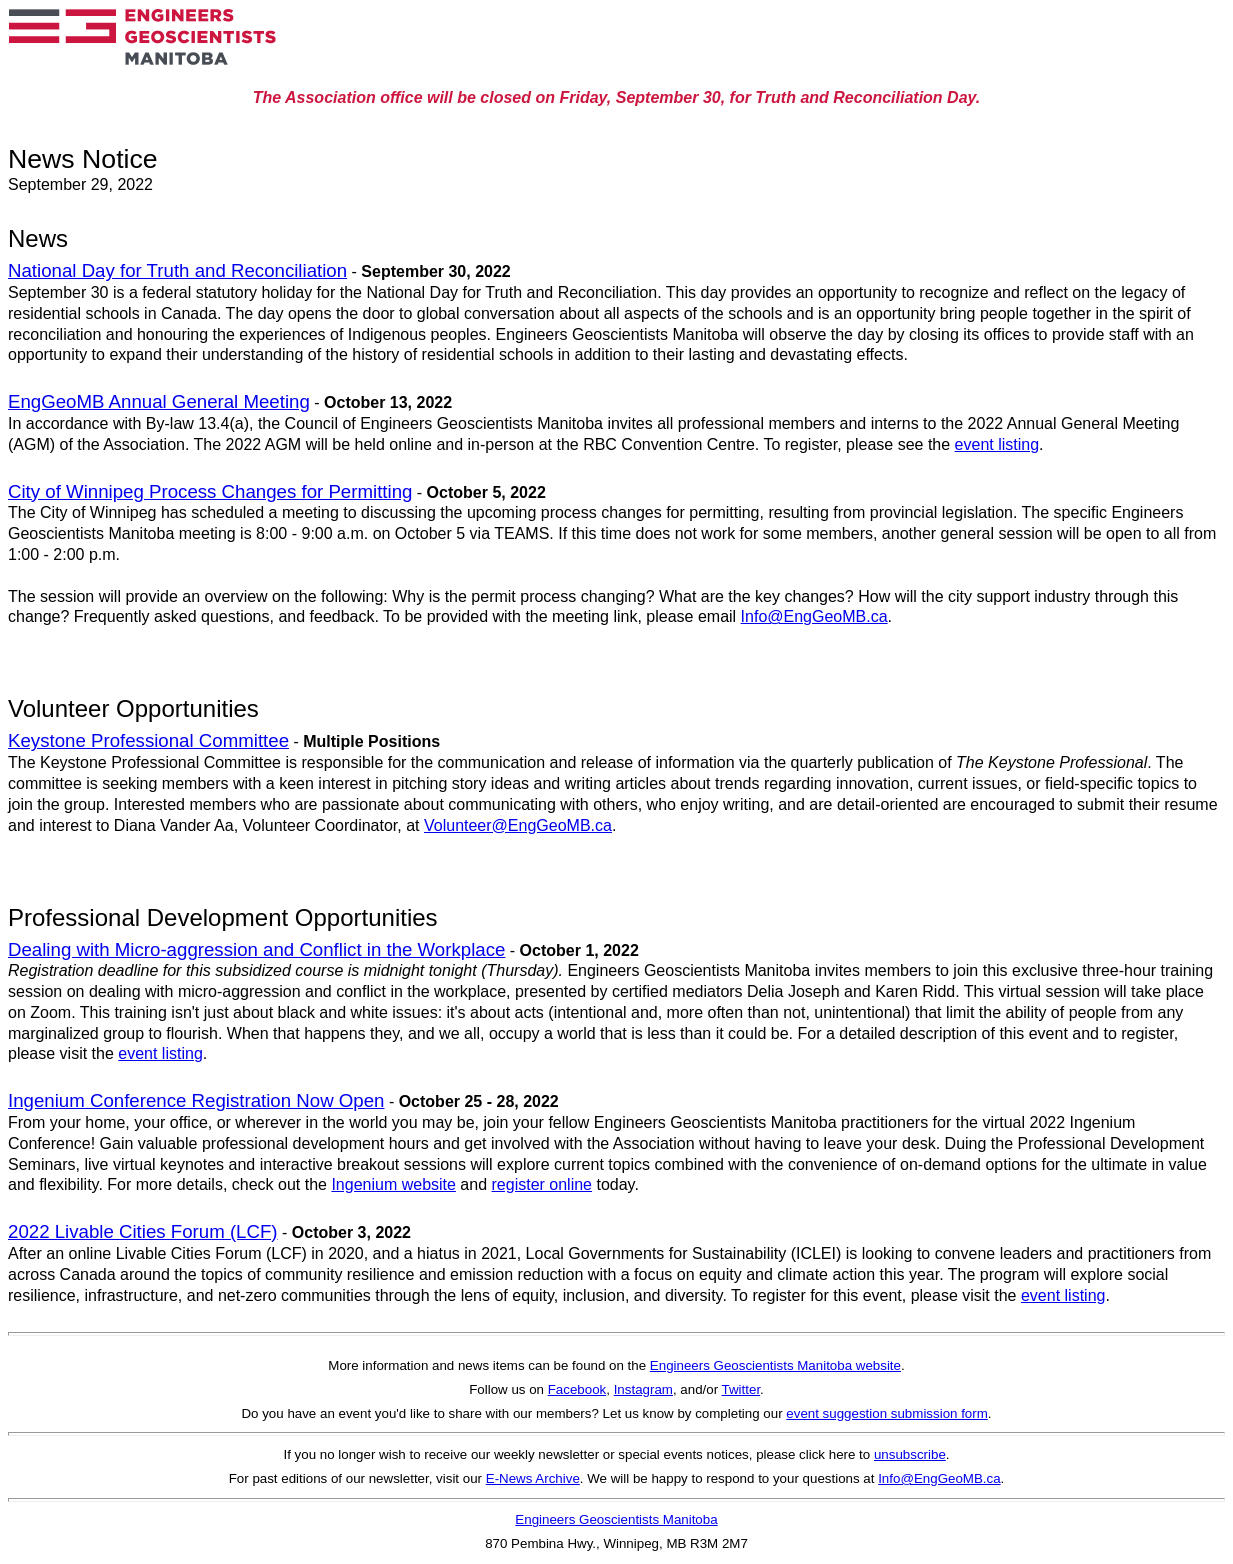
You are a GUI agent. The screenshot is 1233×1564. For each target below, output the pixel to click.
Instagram (643, 1389)
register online (542, 1184)
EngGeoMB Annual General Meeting (159, 401)
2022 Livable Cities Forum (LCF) (143, 1231)
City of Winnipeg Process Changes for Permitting (210, 491)
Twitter (741, 1389)
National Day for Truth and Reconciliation (177, 270)
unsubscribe (910, 1454)
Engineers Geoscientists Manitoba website (775, 1365)
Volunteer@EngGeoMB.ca (518, 825)
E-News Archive (533, 1478)
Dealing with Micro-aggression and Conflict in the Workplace (256, 949)
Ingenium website (393, 1184)
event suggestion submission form (887, 1413)
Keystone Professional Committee (148, 740)
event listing (997, 444)
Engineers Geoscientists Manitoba (616, 1519)
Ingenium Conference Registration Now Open (196, 1100)
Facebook (577, 1389)
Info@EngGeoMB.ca (814, 616)
